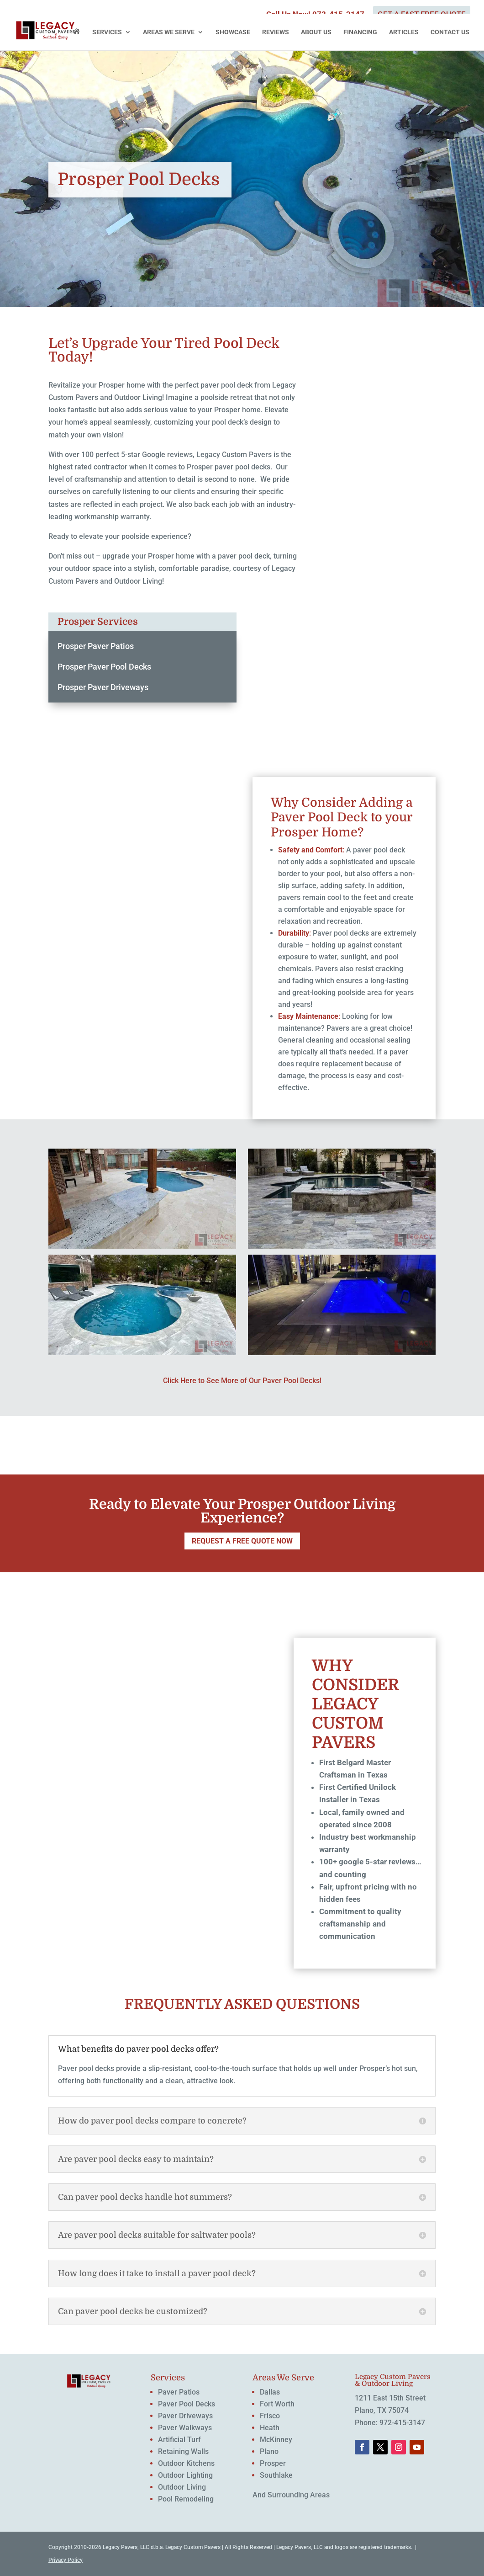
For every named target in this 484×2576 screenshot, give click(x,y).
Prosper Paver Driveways (103, 687)
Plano (269, 2451)
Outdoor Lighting (185, 2475)
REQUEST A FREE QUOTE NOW (242, 1541)
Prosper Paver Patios (96, 646)
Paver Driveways (185, 2415)
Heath (269, 2427)
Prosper (273, 2463)
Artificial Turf (179, 2439)
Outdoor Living (182, 2487)
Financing (360, 32)
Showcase (233, 32)
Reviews (275, 32)
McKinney (276, 2439)
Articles (404, 32)
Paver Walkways (185, 2427)
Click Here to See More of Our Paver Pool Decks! (242, 1380)
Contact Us (450, 32)
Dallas (270, 2392)
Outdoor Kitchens (186, 2463)
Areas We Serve (169, 32)
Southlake (276, 2475)
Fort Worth (277, 2404)
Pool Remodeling (186, 2499)
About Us (316, 32)
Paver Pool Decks (186, 2404)
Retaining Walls (183, 2451)
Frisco (270, 2415)
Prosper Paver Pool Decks (104, 666)
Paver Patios (179, 2392)
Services (107, 32)
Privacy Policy (65, 2560)
